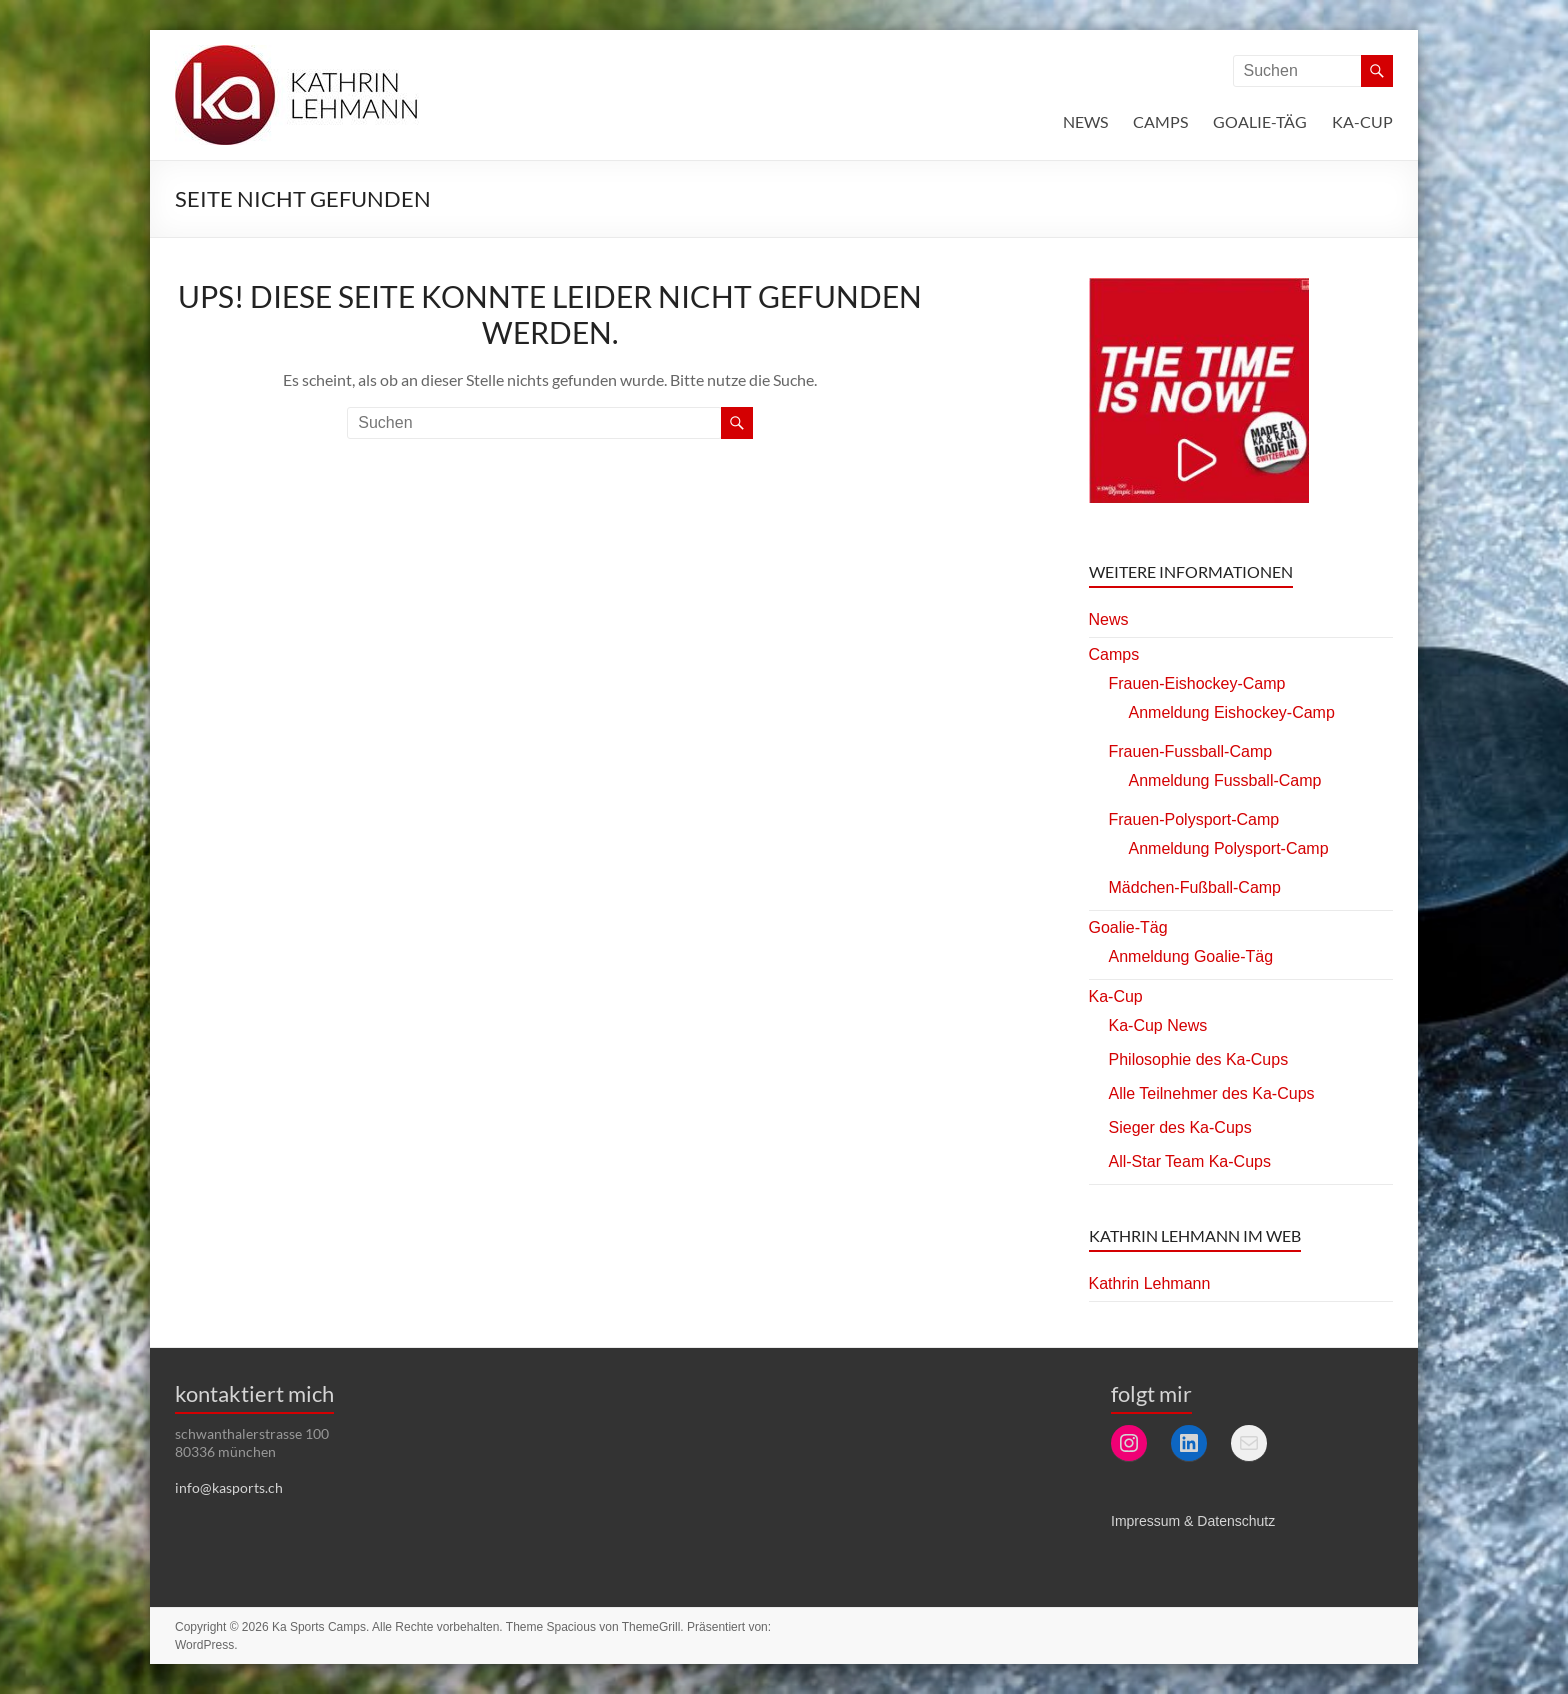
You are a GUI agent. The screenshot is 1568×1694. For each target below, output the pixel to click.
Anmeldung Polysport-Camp (1229, 848)
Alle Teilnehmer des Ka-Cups (1212, 1093)
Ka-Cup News (1158, 1025)
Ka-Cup (1362, 121)
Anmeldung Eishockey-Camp (1232, 712)
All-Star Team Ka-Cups (1190, 1161)
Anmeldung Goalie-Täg (1191, 956)
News (1085, 121)
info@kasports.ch (229, 1487)
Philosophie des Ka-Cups (1199, 1059)
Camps (1160, 121)
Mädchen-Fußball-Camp (1195, 887)
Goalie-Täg (1260, 121)
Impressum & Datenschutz (1193, 1521)
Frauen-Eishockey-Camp (1197, 683)
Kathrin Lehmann (1150, 1283)
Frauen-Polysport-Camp (1194, 819)
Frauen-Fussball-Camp (1191, 751)
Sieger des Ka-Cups (1180, 1127)
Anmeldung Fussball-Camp (1225, 780)
